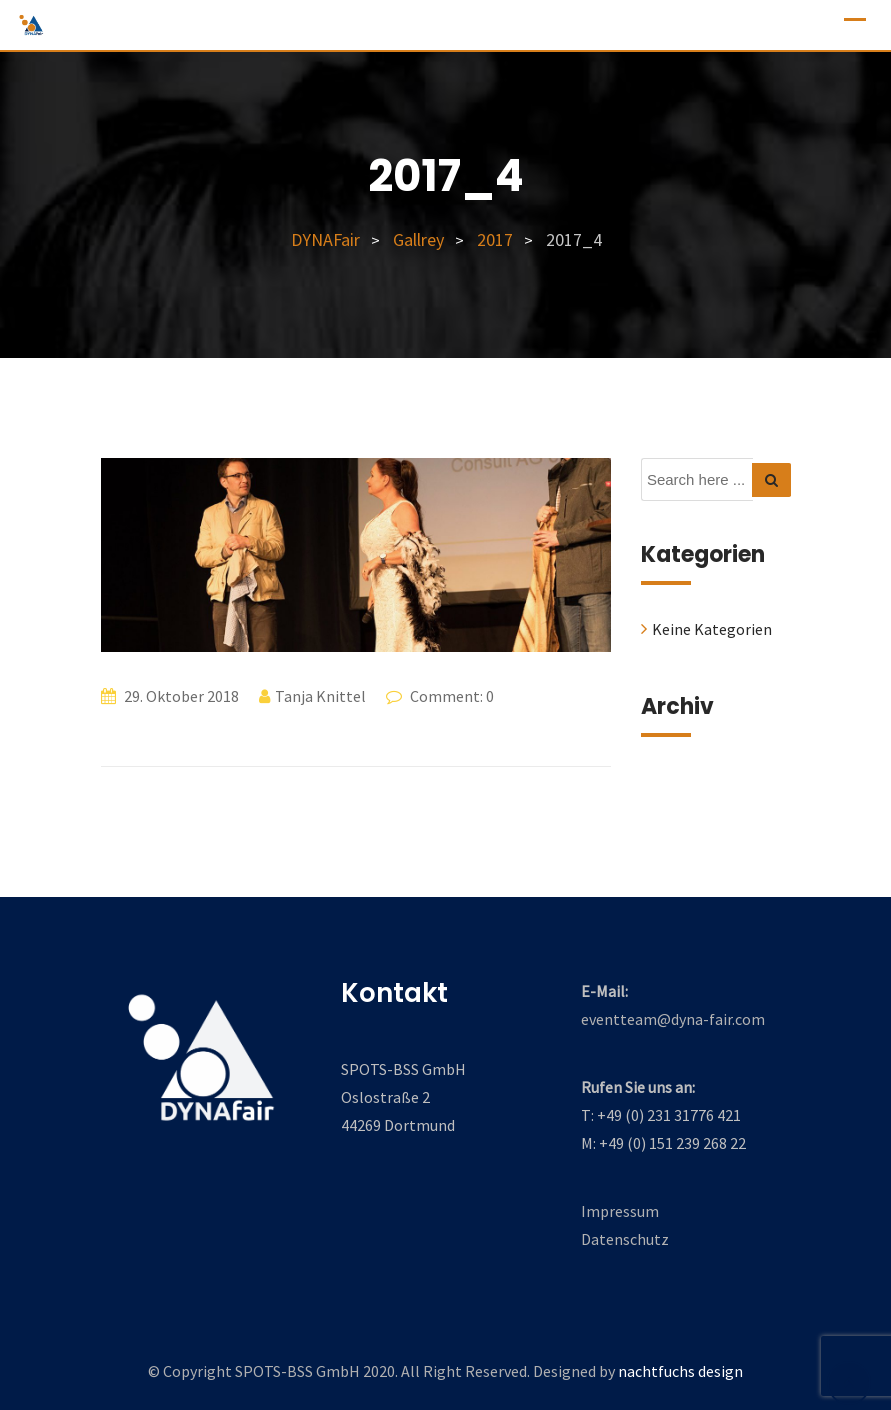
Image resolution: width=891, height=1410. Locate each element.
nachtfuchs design (680, 1371)
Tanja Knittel (320, 696)
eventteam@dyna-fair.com (673, 1019)
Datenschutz (625, 1239)
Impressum (620, 1211)
